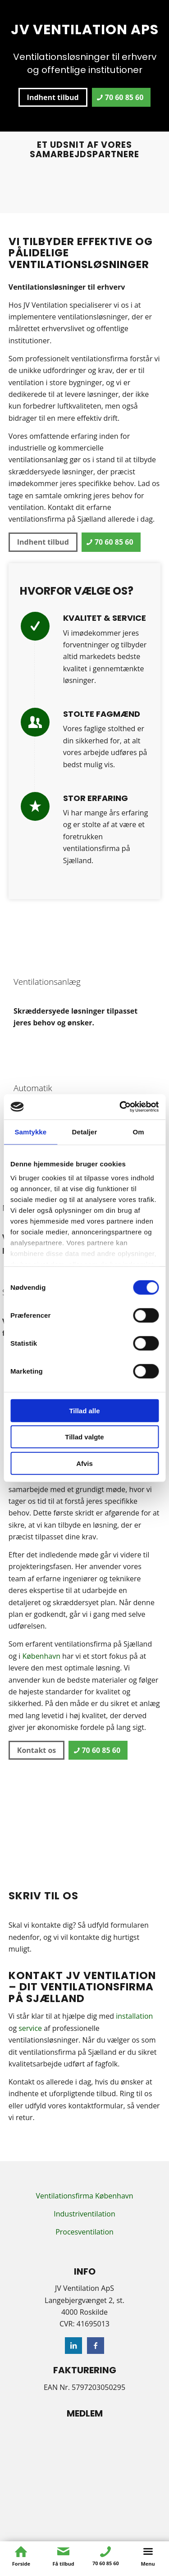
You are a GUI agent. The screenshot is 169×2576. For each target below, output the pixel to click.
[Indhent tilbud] (52, 97)
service (30, 2028)
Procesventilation (84, 2232)
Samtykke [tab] (30, 1131)
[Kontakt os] (37, 1750)
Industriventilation (84, 2214)
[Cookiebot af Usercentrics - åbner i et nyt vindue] (120, 1107)
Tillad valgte (84, 1437)
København (41, 1656)
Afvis (84, 1463)
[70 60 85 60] (121, 97)
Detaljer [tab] (84, 1131)
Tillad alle (84, 1410)
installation (134, 2016)
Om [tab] (138, 1131)
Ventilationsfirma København (84, 2196)
